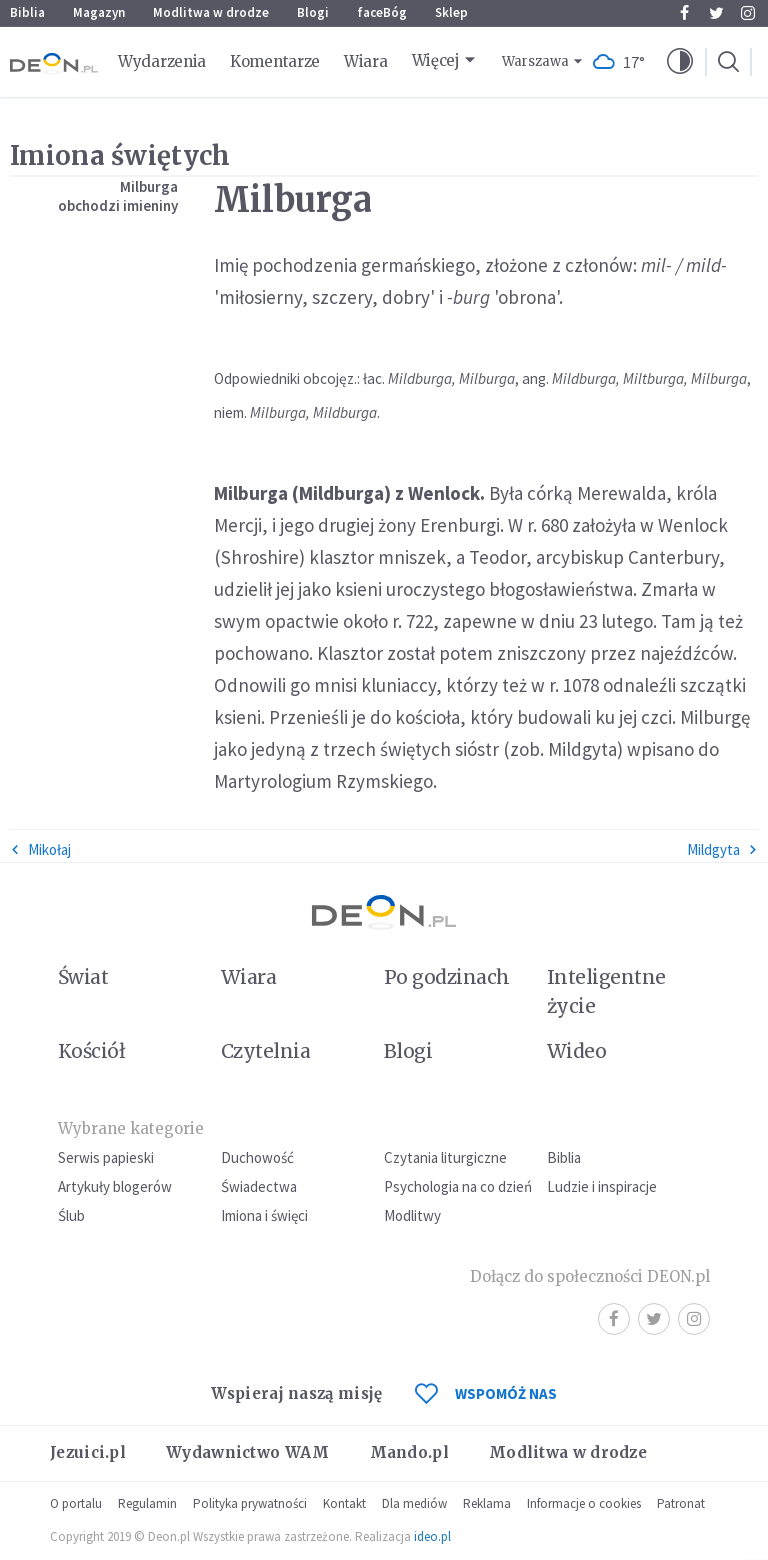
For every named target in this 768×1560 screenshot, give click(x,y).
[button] (680, 62)
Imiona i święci (264, 1215)
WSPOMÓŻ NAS (486, 1393)
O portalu (76, 1503)
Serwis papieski (106, 1157)
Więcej (436, 60)
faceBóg (382, 12)
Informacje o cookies (584, 1503)
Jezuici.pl (88, 1452)
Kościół (91, 1051)
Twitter (716, 13)
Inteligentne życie (606, 991)
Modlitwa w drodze (211, 12)
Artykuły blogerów (115, 1186)
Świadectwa (259, 1186)
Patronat (681, 1503)
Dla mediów (414, 1503)
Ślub (71, 1215)
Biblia (27, 12)
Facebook (684, 13)
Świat (83, 977)
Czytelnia (265, 1051)
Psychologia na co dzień (458, 1186)
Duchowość (257, 1157)
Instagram (748, 13)
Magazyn (99, 12)
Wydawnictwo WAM (248, 1452)
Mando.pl (409, 1452)
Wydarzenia (162, 61)
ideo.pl (432, 1536)
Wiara (366, 61)
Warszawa (535, 61)
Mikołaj (40, 849)
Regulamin (147, 1503)
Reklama (487, 1503)
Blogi (313, 12)
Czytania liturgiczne (445, 1157)
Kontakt (344, 1503)
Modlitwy (412, 1215)
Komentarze (275, 61)
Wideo (576, 1051)
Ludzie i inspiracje (602, 1186)
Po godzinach (447, 977)
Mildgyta (722, 849)
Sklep (451, 12)
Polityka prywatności (250, 1503)
